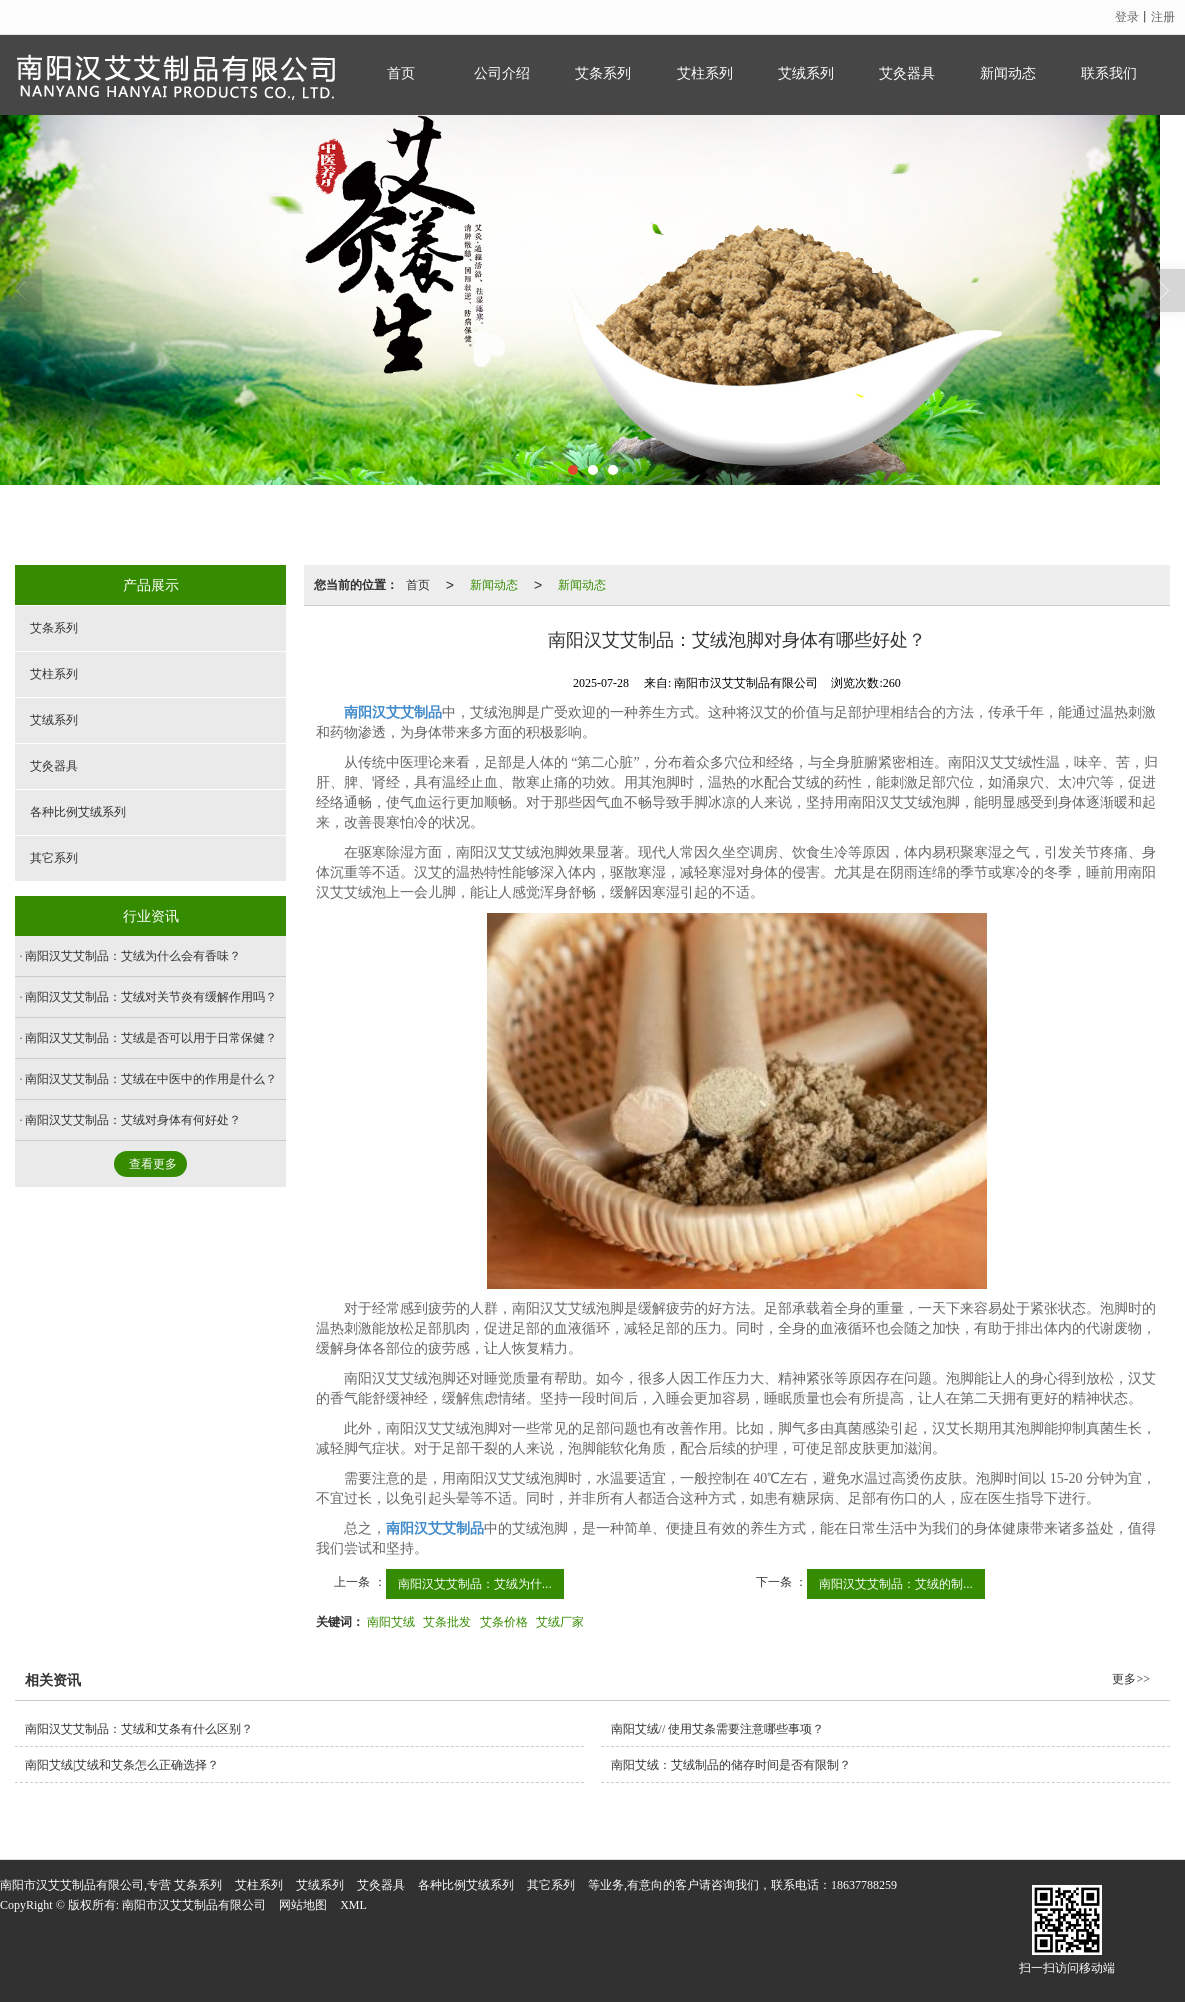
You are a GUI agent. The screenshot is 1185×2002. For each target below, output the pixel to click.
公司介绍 (502, 73)
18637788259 (864, 1885)
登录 (1127, 17)
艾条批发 (447, 1622)
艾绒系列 (806, 73)
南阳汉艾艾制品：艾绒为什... (475, 1584)
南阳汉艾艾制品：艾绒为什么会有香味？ (133, 956)
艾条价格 (504, 1622)
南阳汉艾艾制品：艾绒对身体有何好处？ (133, 1120)
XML (353, 1905)
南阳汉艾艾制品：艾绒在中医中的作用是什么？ (151, 1079)
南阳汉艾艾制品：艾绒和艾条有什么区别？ (139, 1729)
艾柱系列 (705, 73)
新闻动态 (1008, 73)
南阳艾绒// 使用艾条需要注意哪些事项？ (718, 1729)
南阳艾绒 (391, 1622)
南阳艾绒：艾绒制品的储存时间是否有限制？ (731, 1765)
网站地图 (303, 1905)
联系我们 (1109, 73)
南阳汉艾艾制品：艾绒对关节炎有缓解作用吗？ (151, 997)
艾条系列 (603, 73)
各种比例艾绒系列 (78, 812)
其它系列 (54, 858)
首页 (401, 73)
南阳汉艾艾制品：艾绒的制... (896, 1584)
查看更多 (153, 1164)
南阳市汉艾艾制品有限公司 (194, 1905)
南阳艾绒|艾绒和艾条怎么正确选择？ (122, 1765)
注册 (1163, 17)
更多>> (1131, 1679)
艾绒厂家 (560, 1622)
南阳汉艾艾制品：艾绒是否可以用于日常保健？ (151, 1038)
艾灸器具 (907, 73)
